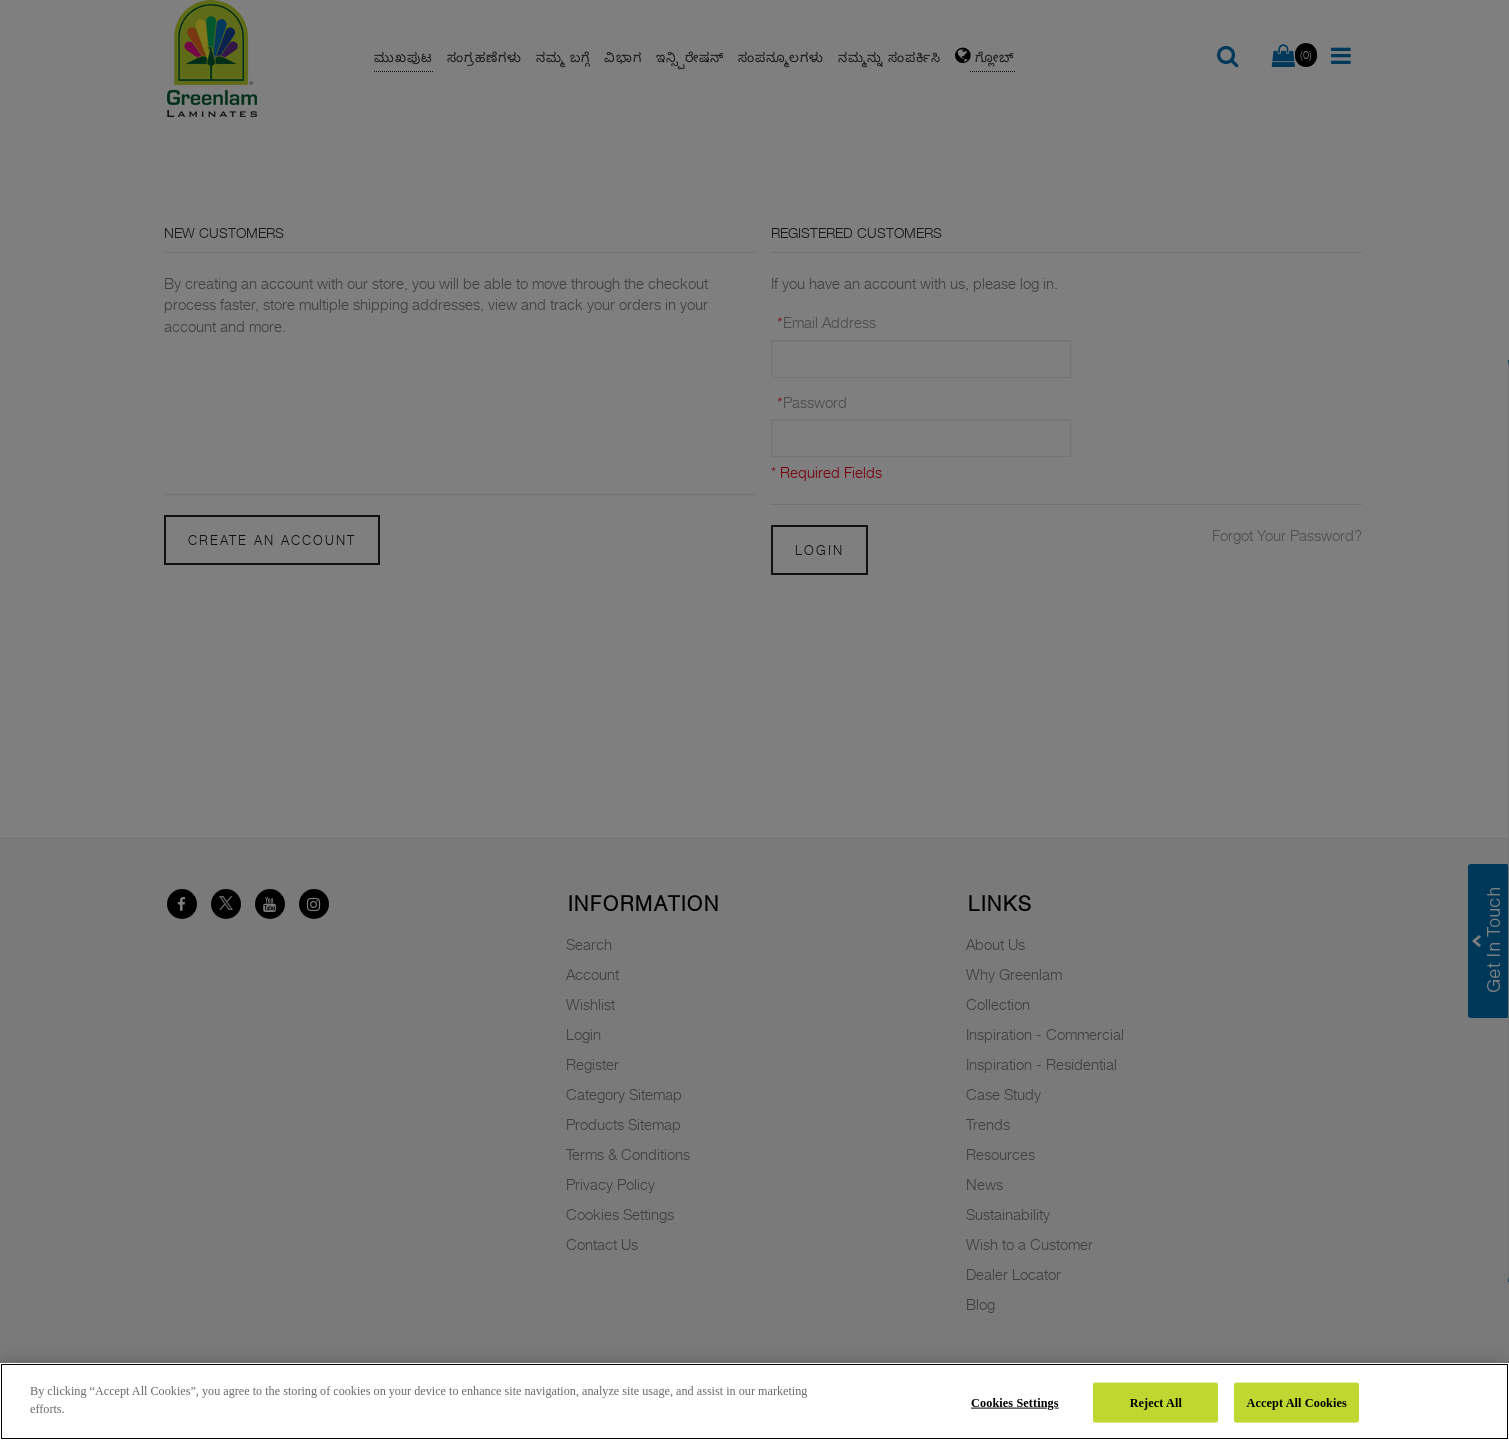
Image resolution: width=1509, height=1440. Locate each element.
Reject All (1156, 1402)
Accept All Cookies (1297, 1402)
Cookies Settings (1015, 1402)
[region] (754, 1401)
